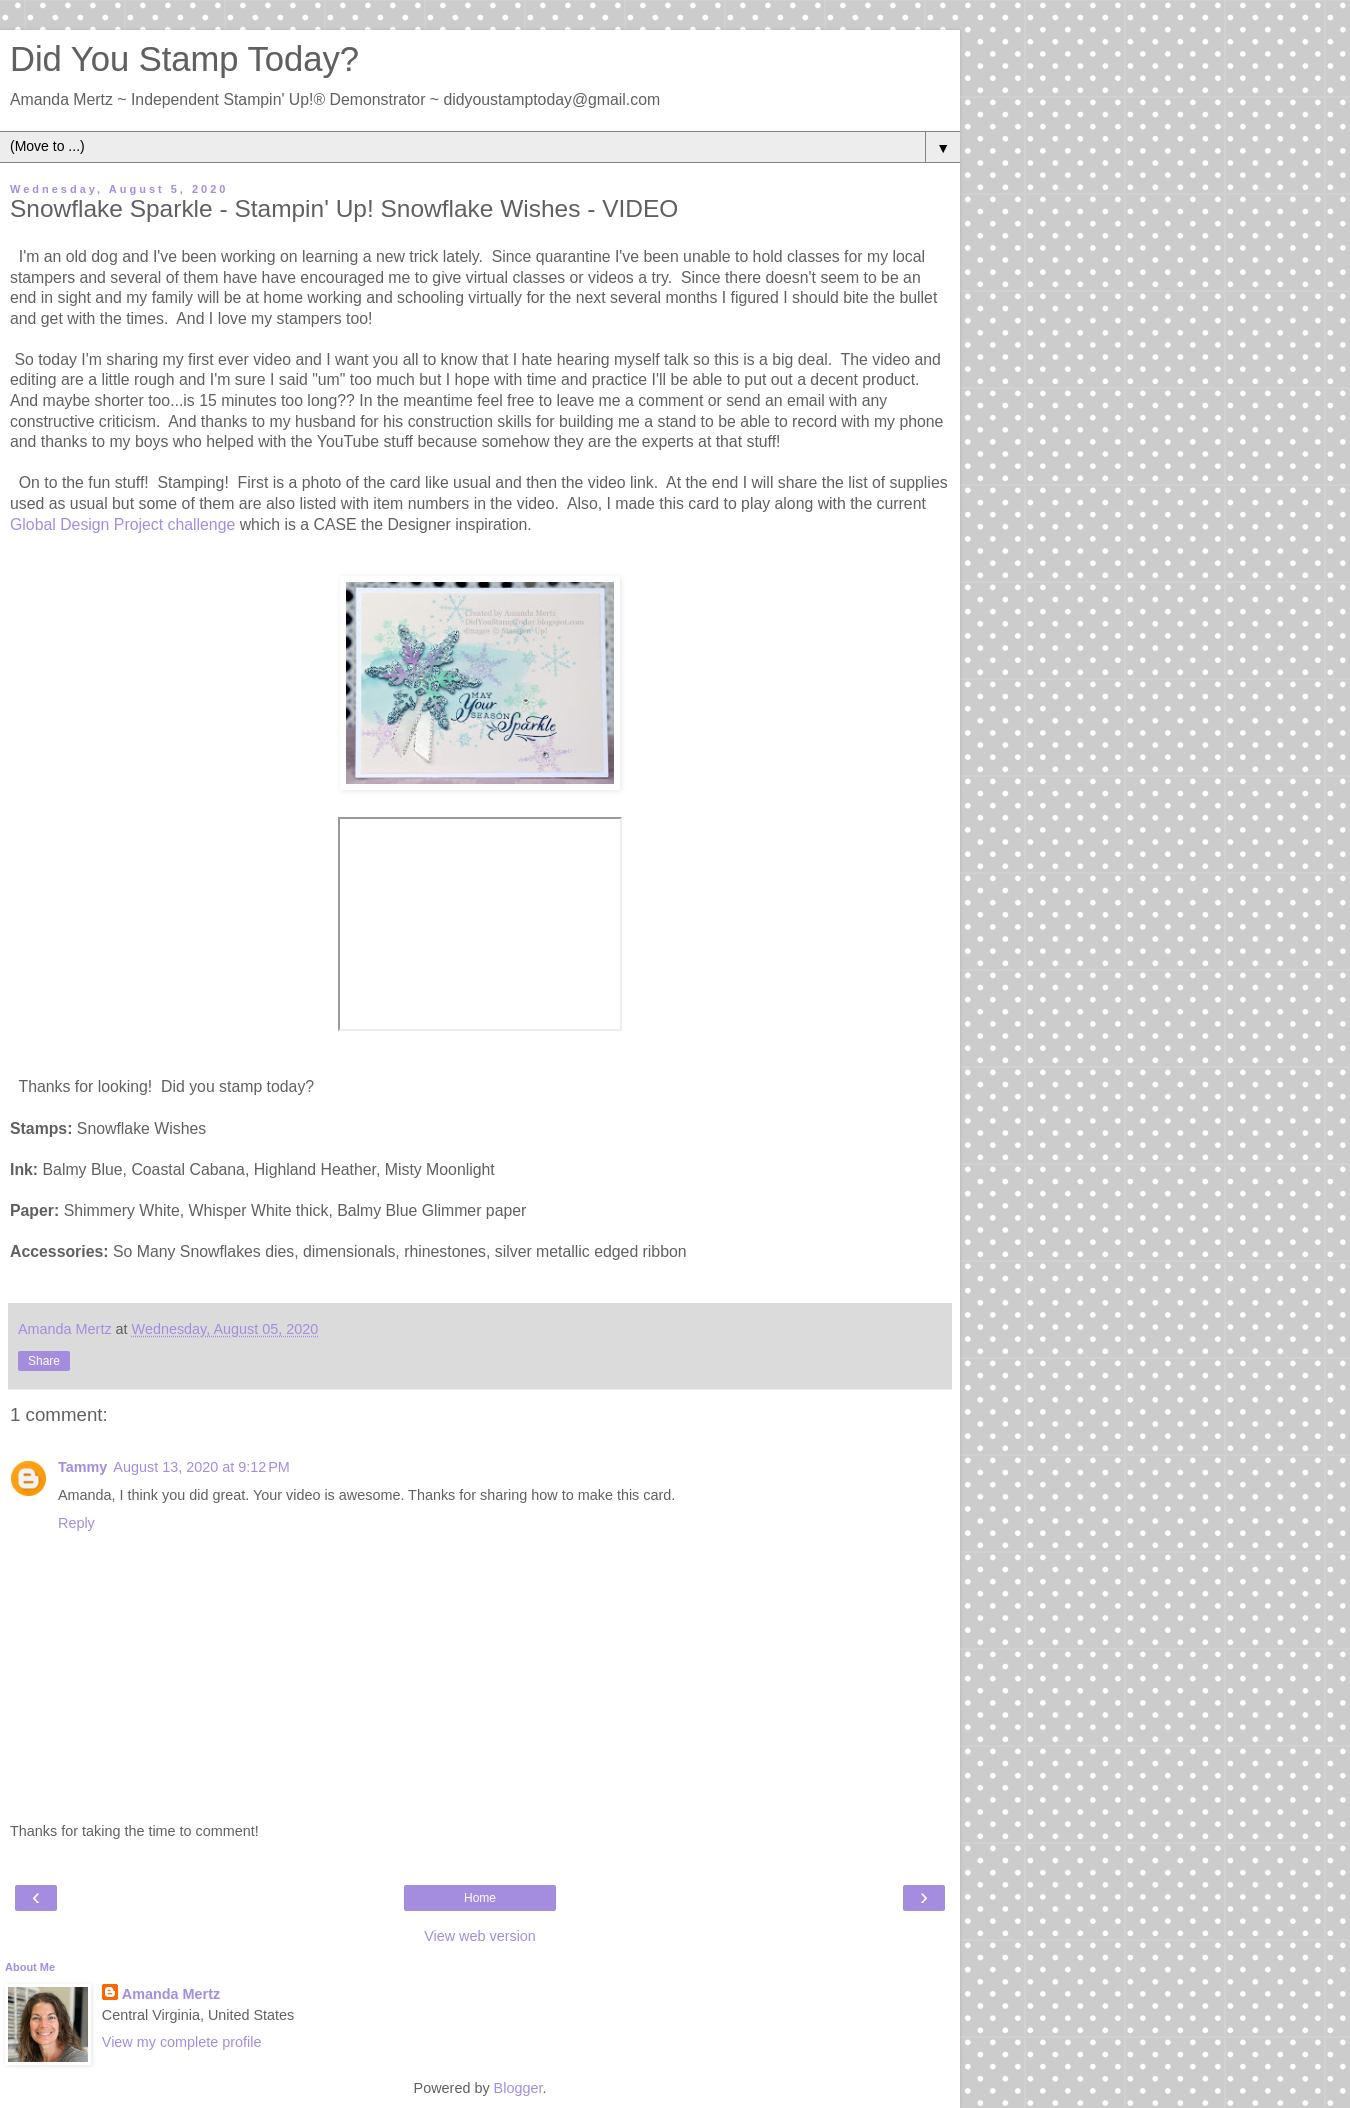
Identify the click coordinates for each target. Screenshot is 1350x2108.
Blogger (518, 2088)
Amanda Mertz (171, 1994)
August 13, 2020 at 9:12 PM (201, 1467)
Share (44, 1361)
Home (480, 1898)
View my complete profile (182, 2042)
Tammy (82, 1467)
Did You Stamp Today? (184, 59)
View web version (480, 1936)
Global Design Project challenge (122, 524)
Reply (76, 1523)
